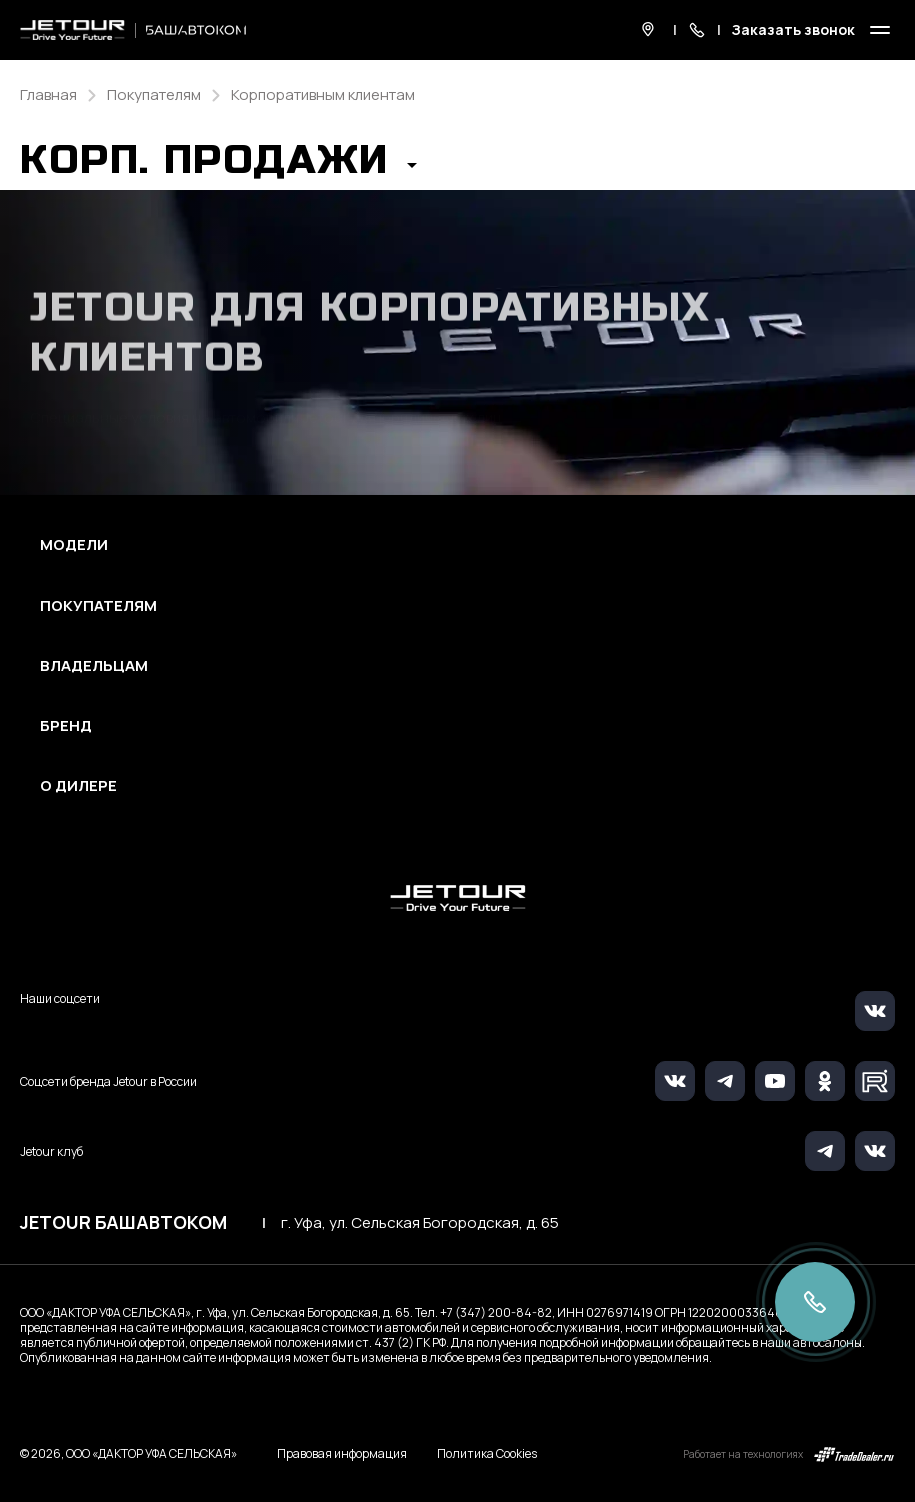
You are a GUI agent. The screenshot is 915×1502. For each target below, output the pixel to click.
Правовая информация (342, 1453)
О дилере (78, 786)
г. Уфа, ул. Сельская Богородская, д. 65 (420, 1223)
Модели (74, 545)
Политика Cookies (487, 1454)
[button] (218, 166)
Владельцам (94, 666)
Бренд (66, 726)
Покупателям (98, 606)
